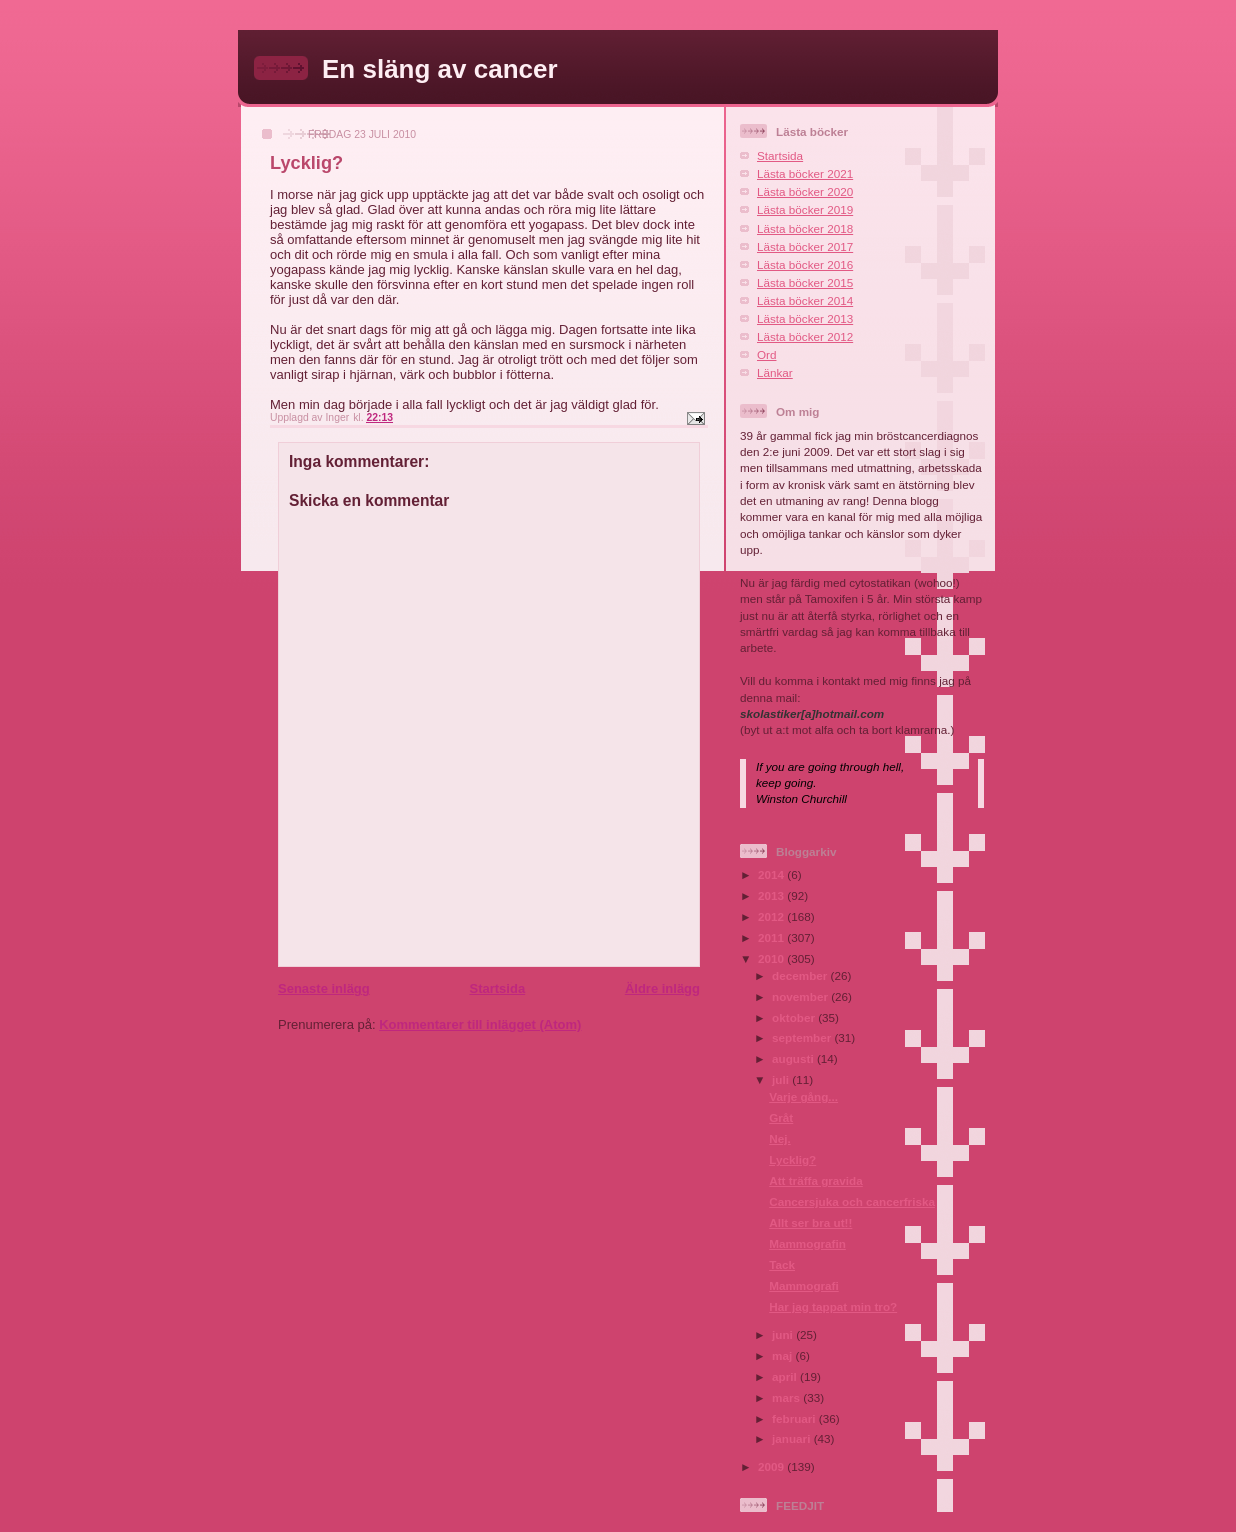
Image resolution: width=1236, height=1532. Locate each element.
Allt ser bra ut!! (810, 1222)
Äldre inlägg (662, 988)
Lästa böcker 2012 (805, 336)
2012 (772, 916)
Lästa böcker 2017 (805, 246)
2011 (772, 937)
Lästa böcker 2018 (805, 228)
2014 (772, 874)
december (801, 975)
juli (782, 1079)
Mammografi (804, 1285)
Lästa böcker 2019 (805, 209)
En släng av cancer (440, 69)
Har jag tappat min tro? (833, 1306)
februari (795, 1418)
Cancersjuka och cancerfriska (852, 1201)
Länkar (775, 372)
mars (787, 1397)
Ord (766, 354)
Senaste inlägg (324, 988)
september (803, 1037)
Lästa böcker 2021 (805, 173)
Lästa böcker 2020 (805, 191)
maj (783, 1355)
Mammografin (807, 1243)
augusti (794, 1058)
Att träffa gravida (816, 1180)
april (786, 1376)
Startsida (497, 988)
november (801, 996)
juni (784, 1334)
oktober (795, 1017)
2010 (772, 958)
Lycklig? (792, 1159)
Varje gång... (803, 1096)
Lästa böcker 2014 (805, 300)
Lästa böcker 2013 (805, 318)
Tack (782, 1264)
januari (793, 1438)
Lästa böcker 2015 (805, 282)
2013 (772, 895)
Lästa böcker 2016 (805, 264)
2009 (772, 1466)
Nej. (779, 1138)
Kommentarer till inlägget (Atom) (480, 1024)
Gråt (781, 1117)
